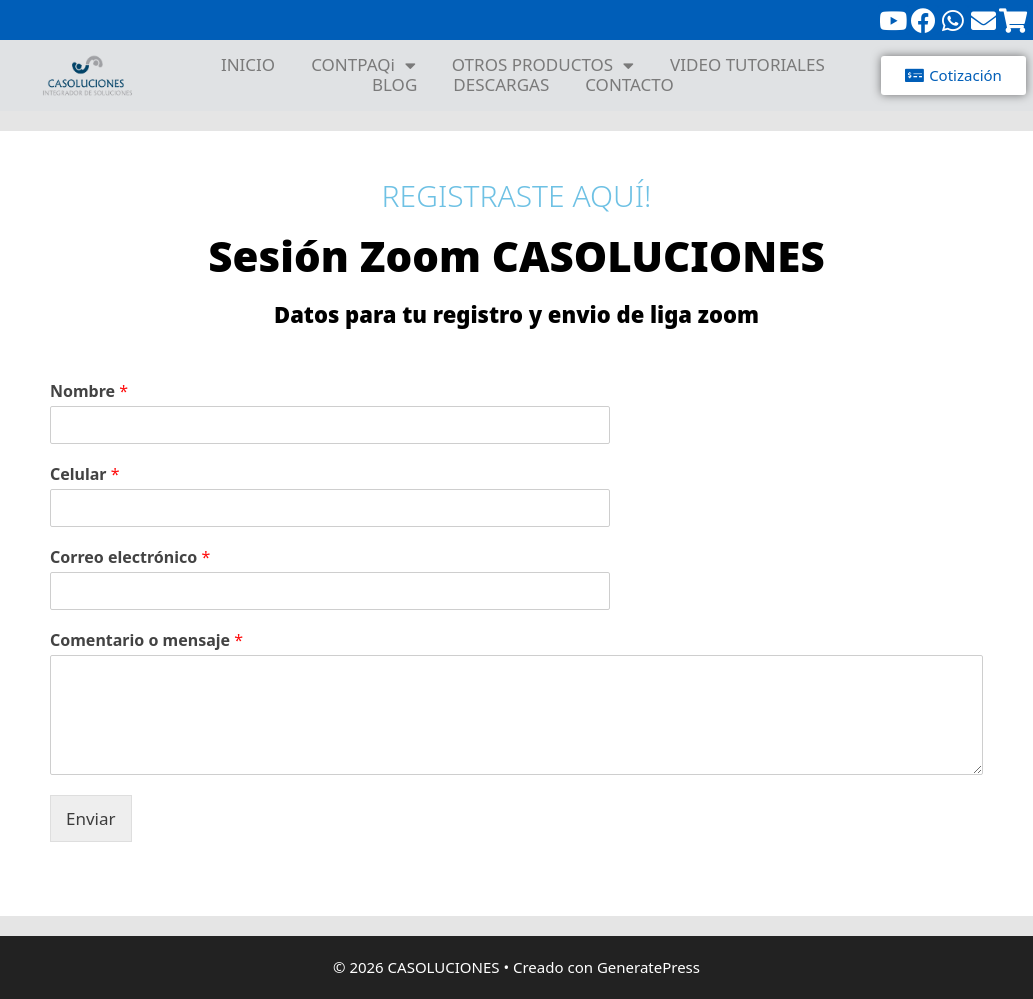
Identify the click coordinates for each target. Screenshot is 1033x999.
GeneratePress (648, 967)
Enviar (91, 818)
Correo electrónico (130, 557)
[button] (953, 75)
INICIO (248, 65)
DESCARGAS (501, 85)
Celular (84, 474)
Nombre (89, 391)
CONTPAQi (363, 65)
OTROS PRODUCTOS (543, 65)
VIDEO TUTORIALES (747, 65)
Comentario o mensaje (146, 640)
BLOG (394, 85)
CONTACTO (629, 85)
